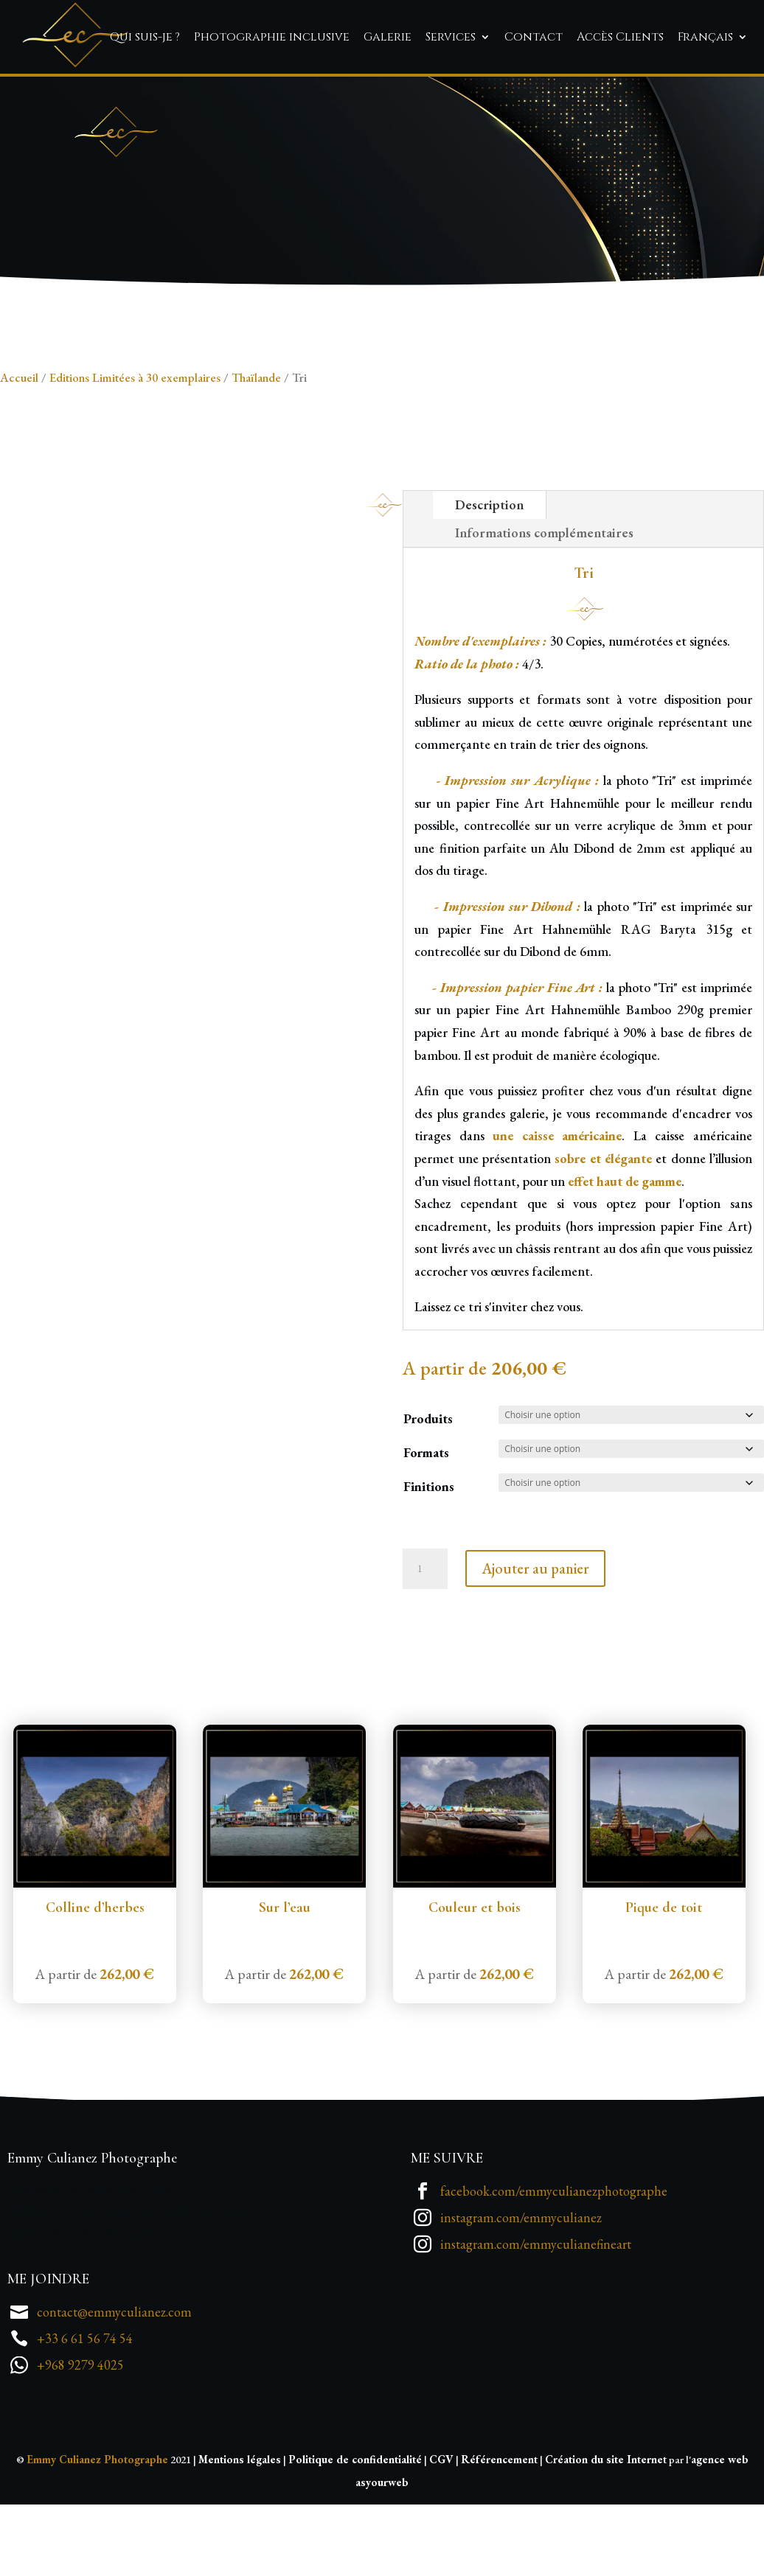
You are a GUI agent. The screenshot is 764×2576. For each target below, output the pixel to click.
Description (489, 584)
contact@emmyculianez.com (114, 2392)
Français (705, 37)
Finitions (428, 1566)
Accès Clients (620, 37)
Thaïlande (256, 458)
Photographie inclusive (272, 37)
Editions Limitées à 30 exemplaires (134, 458)
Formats (426, 1532)
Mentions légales (239, 2540)
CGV (441, 2540)
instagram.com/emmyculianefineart (535, 2324)
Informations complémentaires (544, 613)
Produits (428, 1498)
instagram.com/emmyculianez (521, 2297)
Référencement (499, 2540)
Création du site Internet (606, 2540)
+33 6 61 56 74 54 (85, 2418)
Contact (533, 37)
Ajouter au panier (535, 1649)
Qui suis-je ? (145, 37)
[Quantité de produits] (425, 1649)
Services (451, 37)
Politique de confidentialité (355, 2540)
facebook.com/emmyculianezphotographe (553, 2271)
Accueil (19, 458)
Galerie (387, 37)
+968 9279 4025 (80, 2445)
